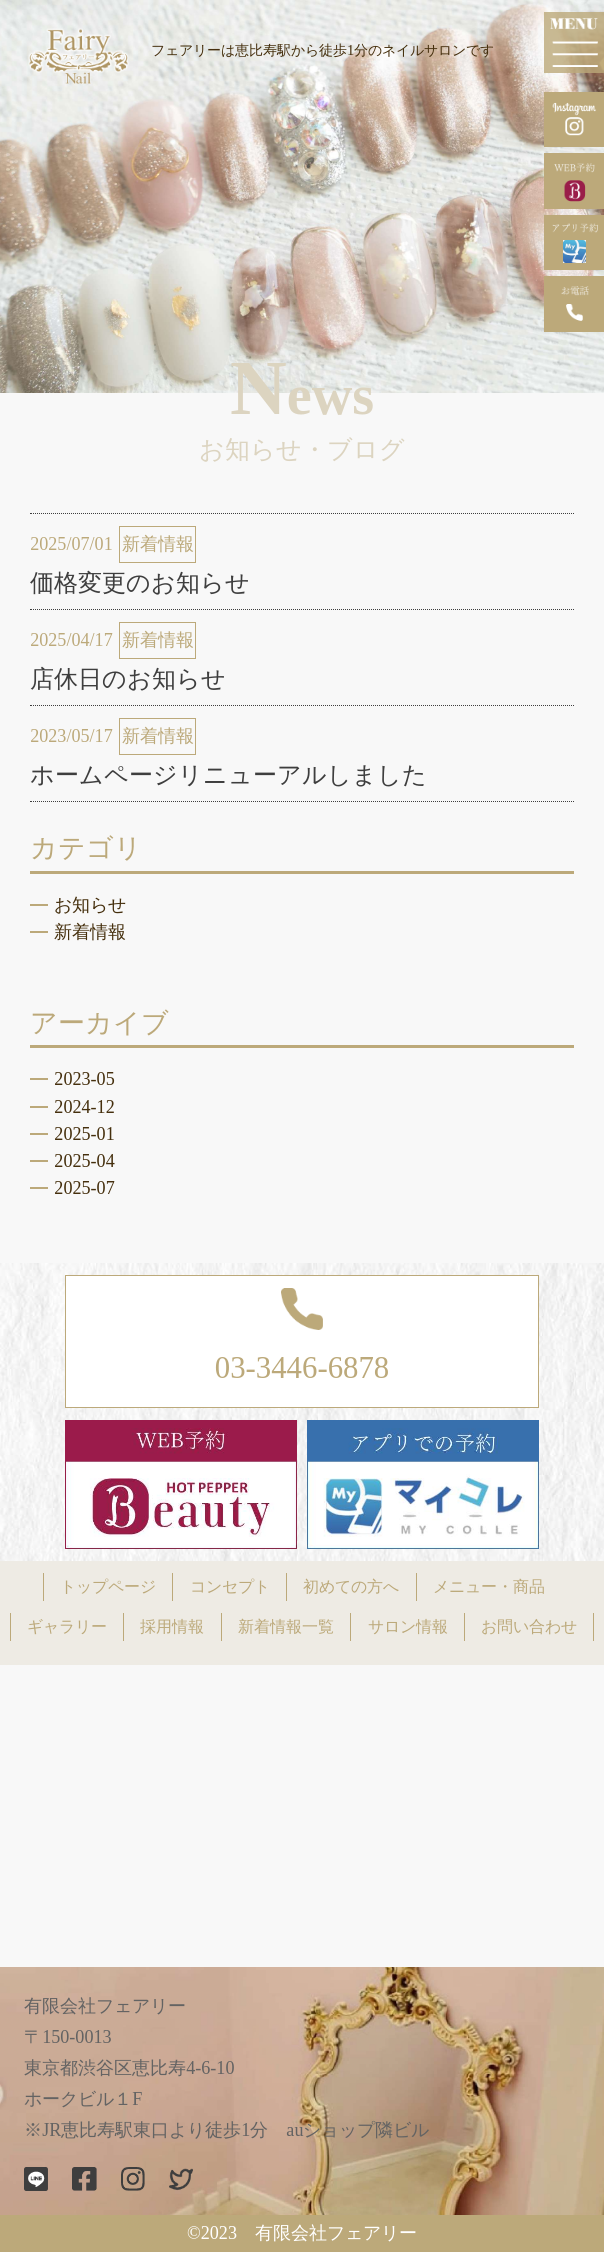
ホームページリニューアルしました (228, 775)
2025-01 (84, 1134)
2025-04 (84, 1161)
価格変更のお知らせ (140, 583)
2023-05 (84, 1079)
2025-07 (84, 1188)
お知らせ (90, 905)
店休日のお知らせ (128, 679)
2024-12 (84, 1107)
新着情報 (90, 932)
